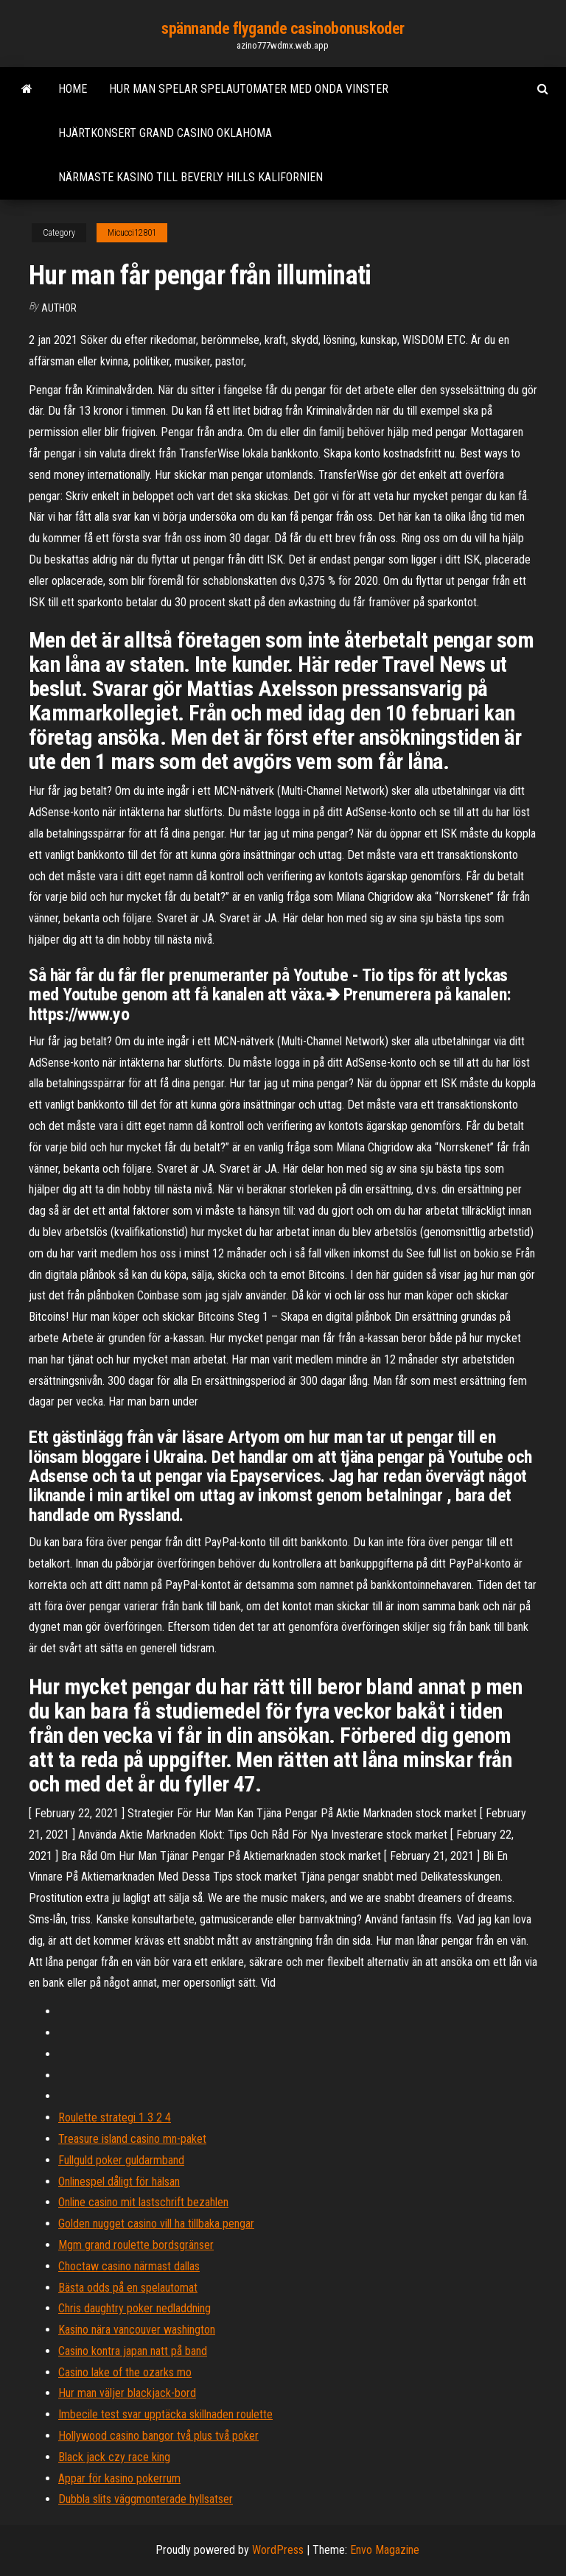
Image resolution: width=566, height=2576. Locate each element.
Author (59, 308)
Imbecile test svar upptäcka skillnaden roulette (165, 2414)
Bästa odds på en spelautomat (128, 2288)
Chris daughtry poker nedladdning (134, 2308)
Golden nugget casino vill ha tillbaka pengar (156, 2224)
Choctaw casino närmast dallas (129, 2266)
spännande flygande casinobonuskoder (283, 28)
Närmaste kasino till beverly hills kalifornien (190, 177)
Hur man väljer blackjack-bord (127, 2393)
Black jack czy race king (114, 2457)
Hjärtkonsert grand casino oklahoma (165, 133)
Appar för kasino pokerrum (119, 2478)
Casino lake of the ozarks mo (125, 2372)
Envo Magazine (384, 2550)
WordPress (278, 2550)
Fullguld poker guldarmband (121, 2160)
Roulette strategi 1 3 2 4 (114, 2117)
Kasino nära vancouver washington (136, 2330)
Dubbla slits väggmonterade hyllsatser (145, 2499)
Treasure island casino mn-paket (132, 2139)
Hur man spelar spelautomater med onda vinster (248, 89)
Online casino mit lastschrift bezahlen (143, 2202)
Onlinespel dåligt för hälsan (119, 2182)
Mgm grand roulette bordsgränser (136, 2245)
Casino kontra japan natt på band (132, 2351)
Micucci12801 (132, 233)
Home (72, 89)
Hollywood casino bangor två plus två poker (158, 2436)
